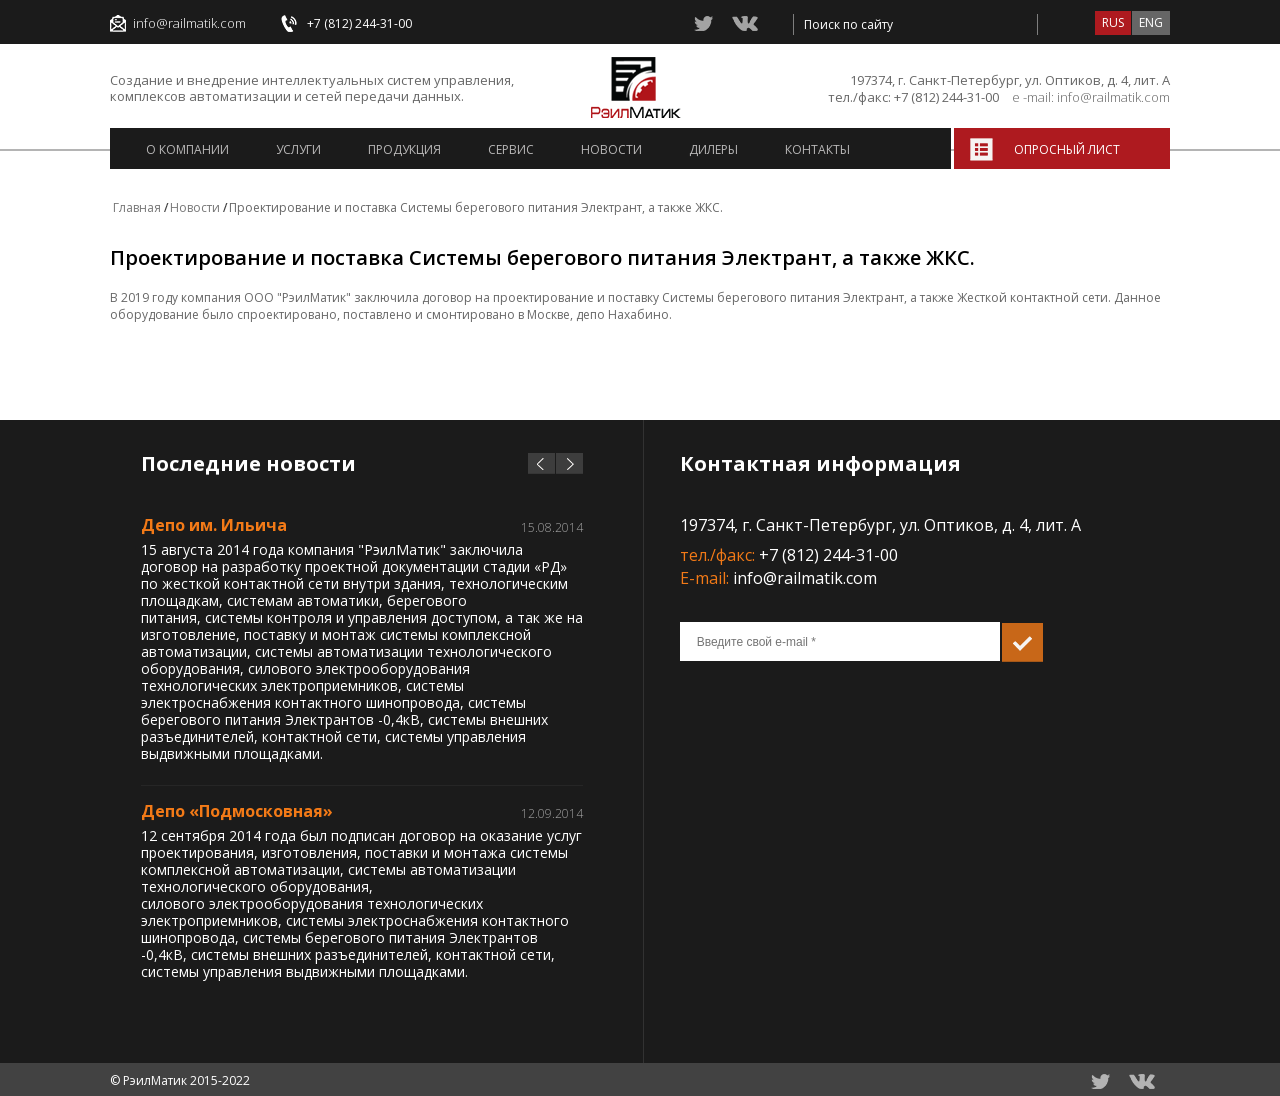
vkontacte (745, 23)
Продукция (404, 149)
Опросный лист (1067, 149)
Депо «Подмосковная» (237, 811)
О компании (187, 149)
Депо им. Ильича (214, 525)
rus (1113, 22)
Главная (137, 207)
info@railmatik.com (189, 23)
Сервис (511, 149)
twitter (704, 23)
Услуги (298, 149)
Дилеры (713, 149)
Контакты (817, 149)
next (569, 463)
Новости (611, 149)
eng (1151, 22)
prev (541, 463)
